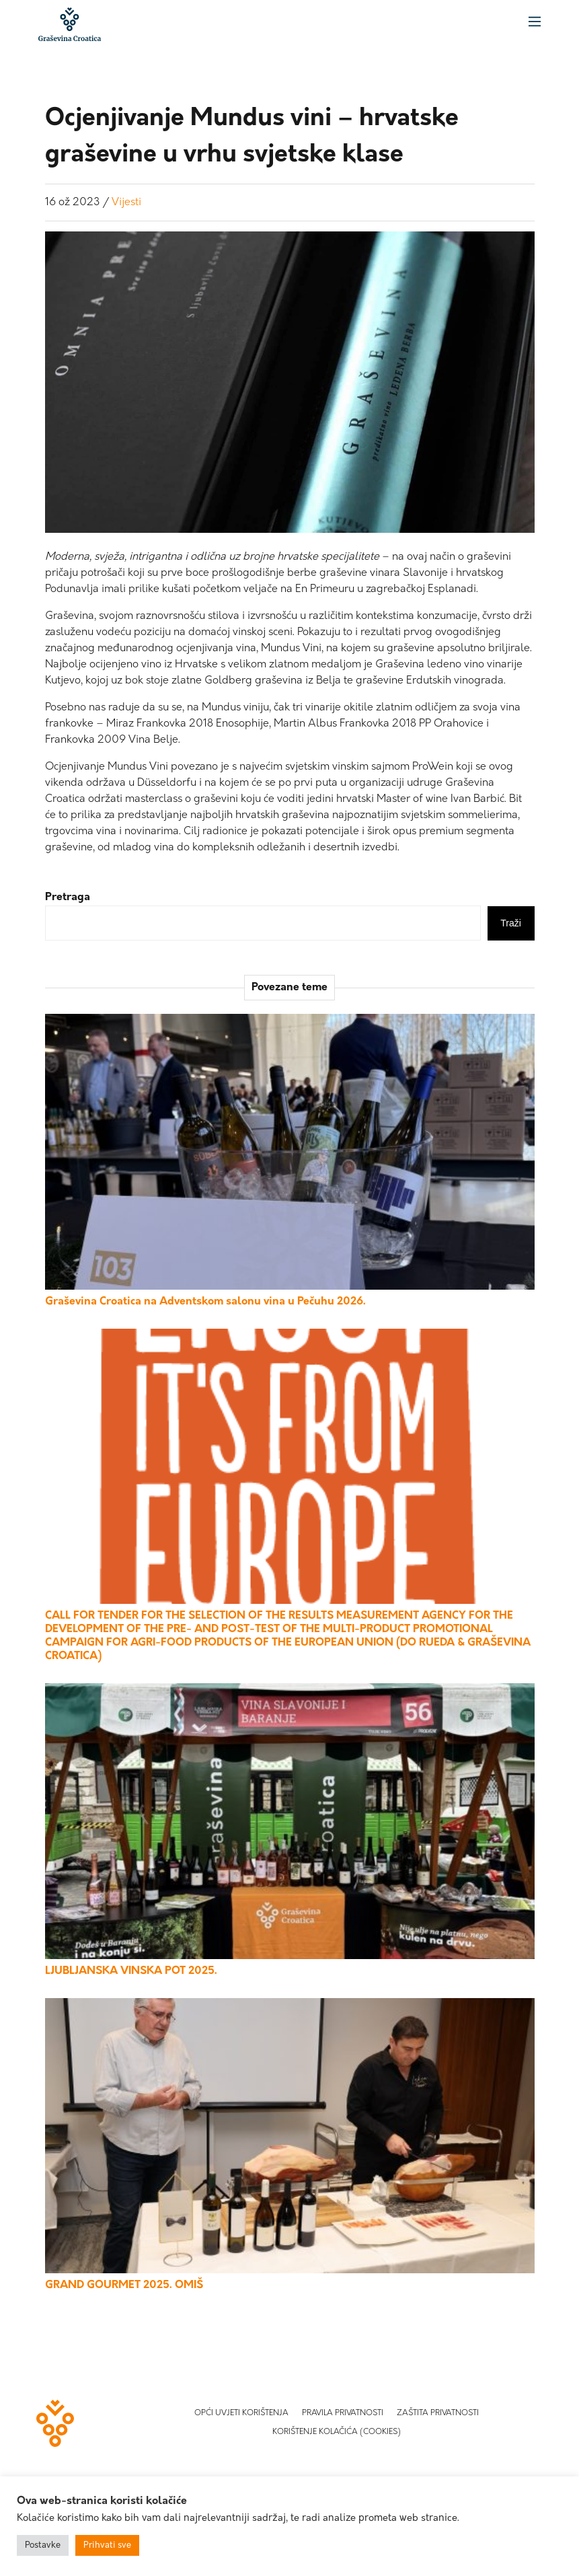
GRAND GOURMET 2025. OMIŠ (124, 2285)
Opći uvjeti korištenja (241, 2413)
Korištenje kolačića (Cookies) (336, 2432)
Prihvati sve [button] (107, 2545)
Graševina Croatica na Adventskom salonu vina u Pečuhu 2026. (205, 1301)
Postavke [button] (43, 2545)
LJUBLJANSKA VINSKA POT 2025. (131, 1971)
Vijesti (126, 202)
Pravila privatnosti (342, 2413)
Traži (510, 923)
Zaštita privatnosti (438, 2413)
